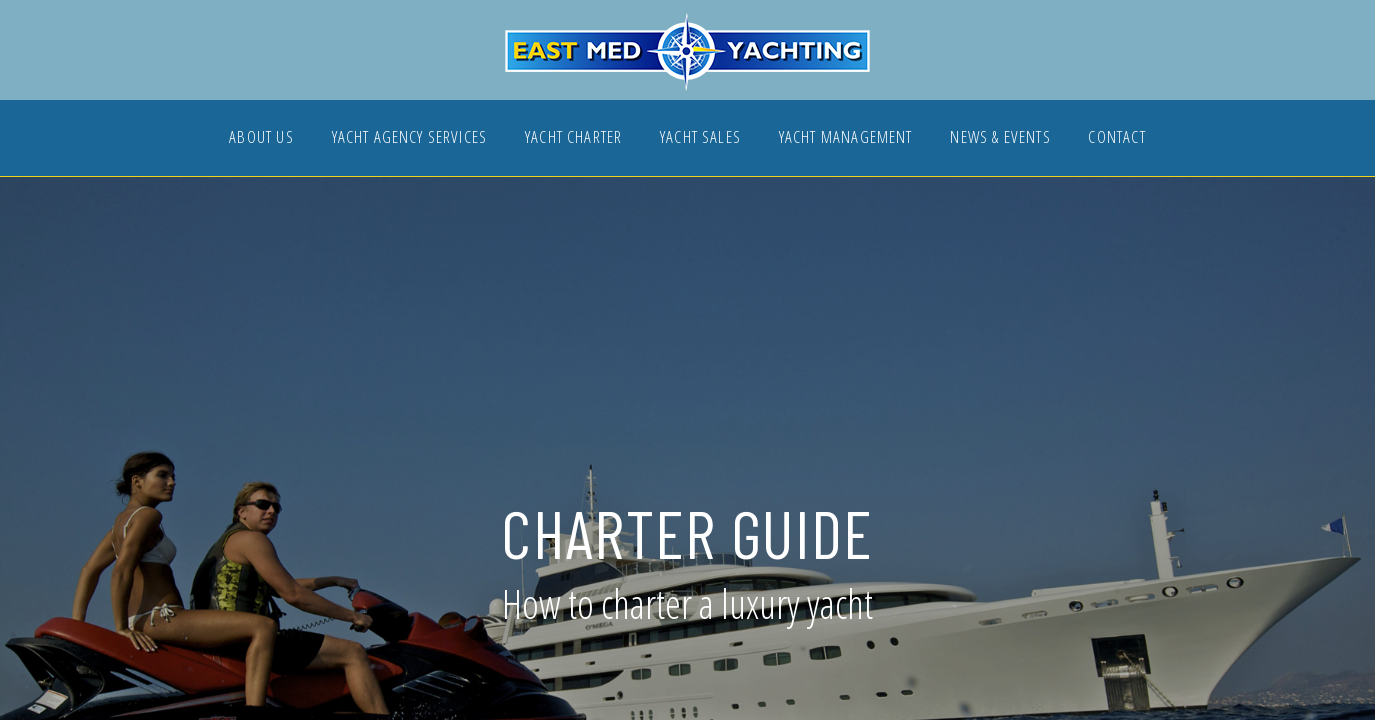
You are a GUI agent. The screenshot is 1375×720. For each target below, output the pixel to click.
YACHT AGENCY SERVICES (410, 138)
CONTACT (1116, 138)
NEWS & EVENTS (1000, 138)
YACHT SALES (700, 138)
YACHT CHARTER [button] (573, 138)
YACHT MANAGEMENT (846, 138)
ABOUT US (261, 138)
